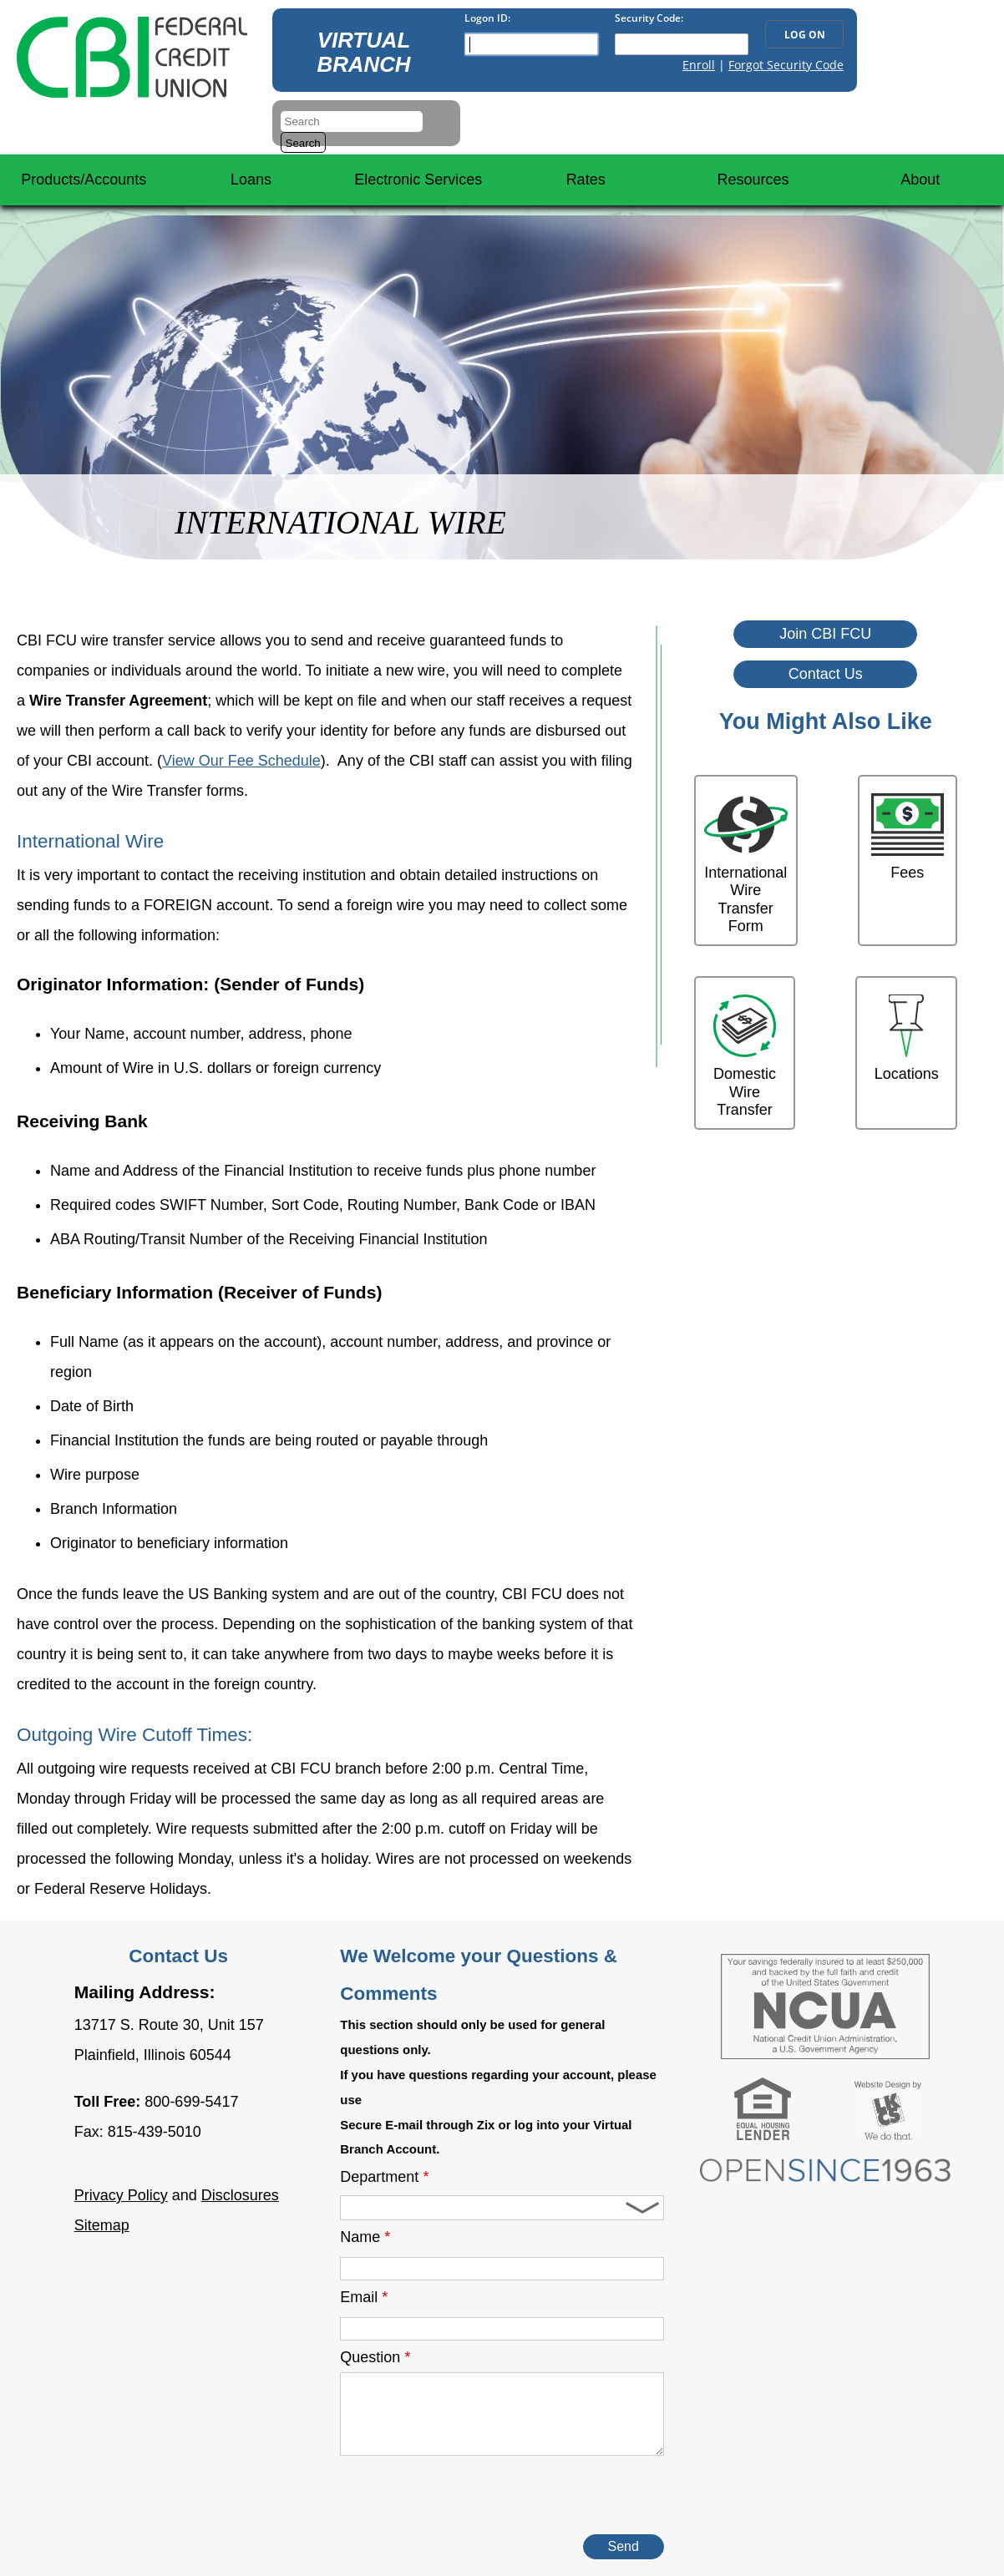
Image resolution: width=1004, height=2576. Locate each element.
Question (375, 2357)
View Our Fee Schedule (241, 760)
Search (303, 143)
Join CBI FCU (825, 633)
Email (364, 2297)
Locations (907, 1038)
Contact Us (825, 674)
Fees (907, 837)
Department (384, 2177)
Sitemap (101, 2225)
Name (365, 2237)
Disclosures (240, 2195)
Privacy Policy (121, 2195)
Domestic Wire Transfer (744, 1056)
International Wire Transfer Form (746, 864)
